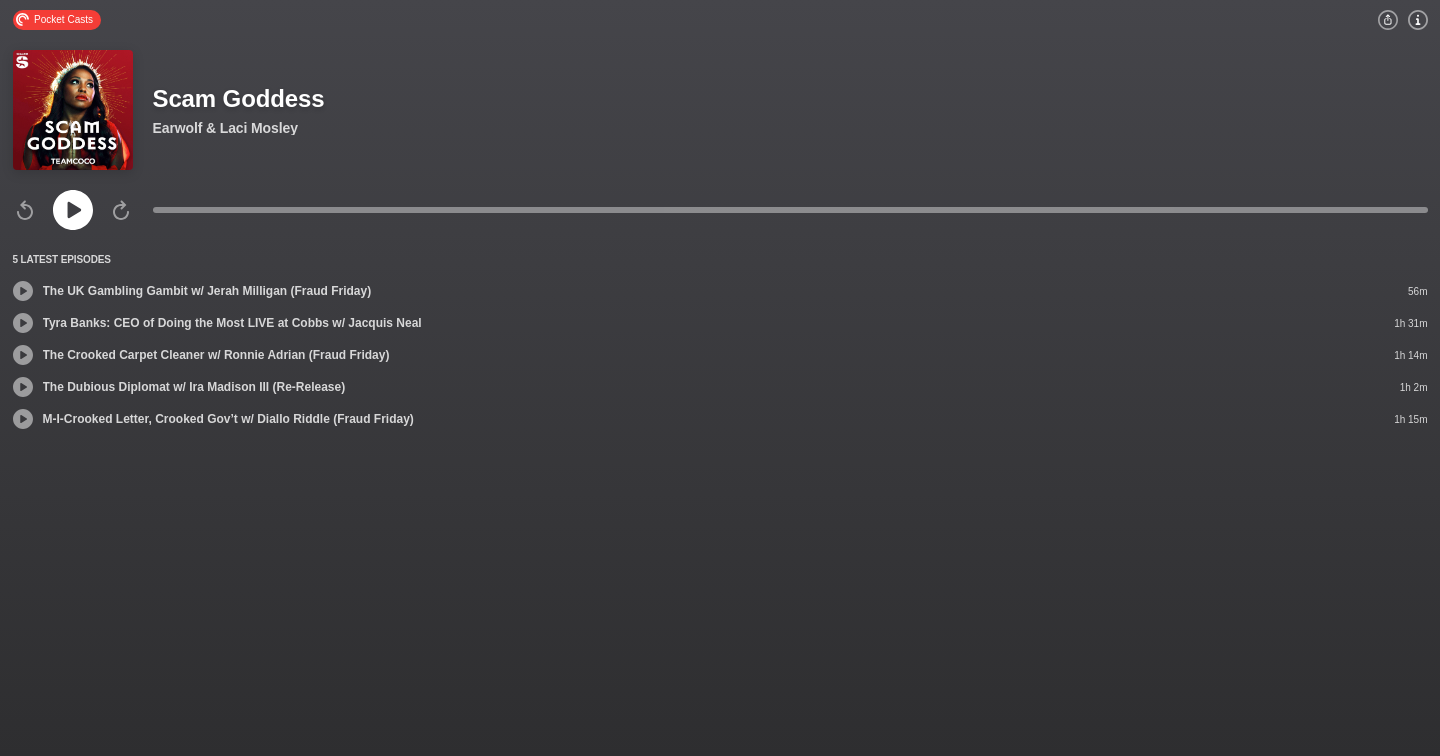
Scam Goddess (239, 98)
